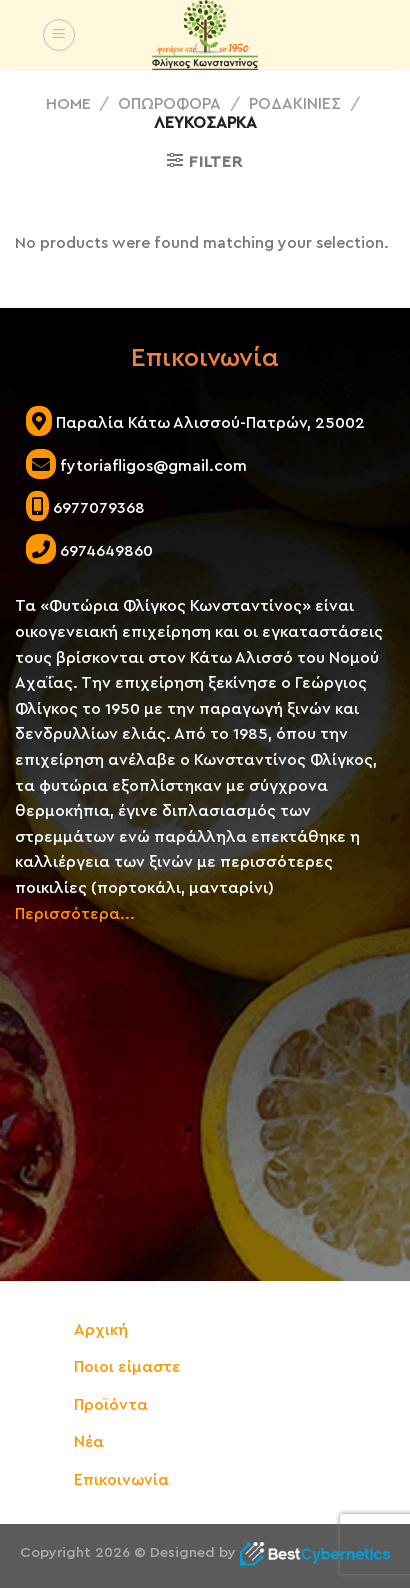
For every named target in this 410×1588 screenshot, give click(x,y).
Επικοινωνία (121, 1480)
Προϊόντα (111, 1405)
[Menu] (59, 35)
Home (68, 104)
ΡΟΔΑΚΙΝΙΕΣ (295, 104)
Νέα (89, 1442)
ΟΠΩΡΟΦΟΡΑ (169, 104)
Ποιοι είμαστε (127, 1367)
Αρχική (101, 1330)
